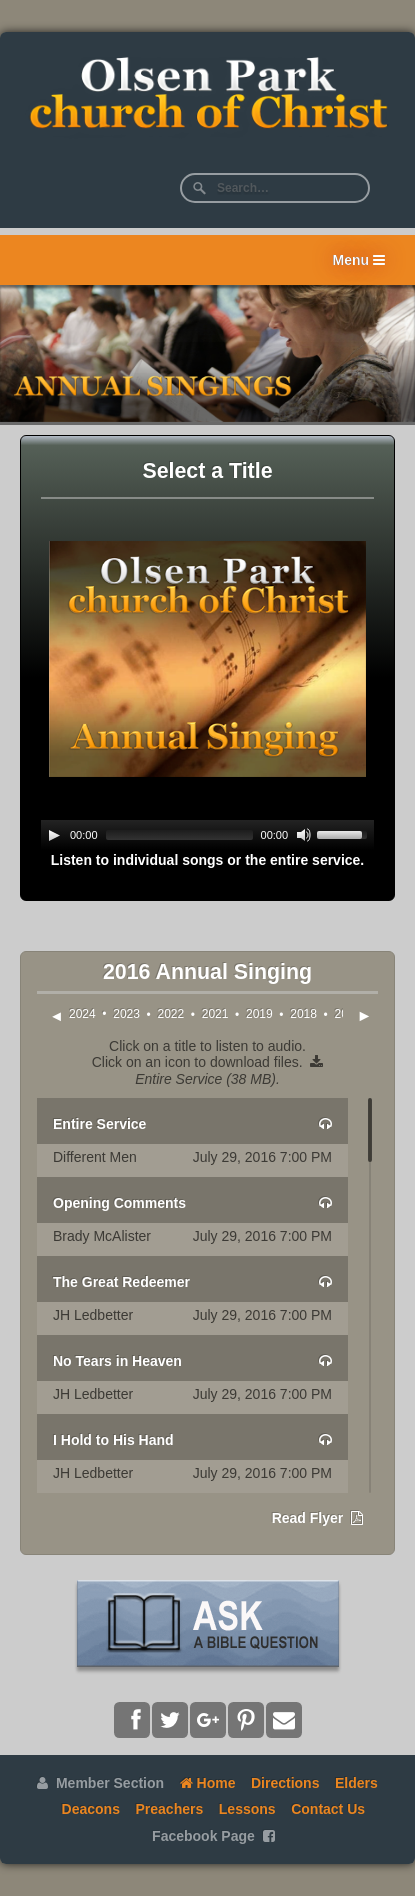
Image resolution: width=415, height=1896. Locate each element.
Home (208, 1783)
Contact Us (328, 1809)
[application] (207, 835)
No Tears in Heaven (117, 1361)
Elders (356, 1783)
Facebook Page (213, 1836)
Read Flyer (317, 1518)
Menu (359, 260)
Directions (285, 1783)
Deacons (91, 1809)
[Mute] (304, 835)
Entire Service (99, 1124)
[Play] (54, 835)
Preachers (170, 1809)
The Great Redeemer (121, 1282)
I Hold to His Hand (113, 1440)
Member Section (100, 1783)
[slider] (179, 835)
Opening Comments (119, 1203)
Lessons (247, 1809)
